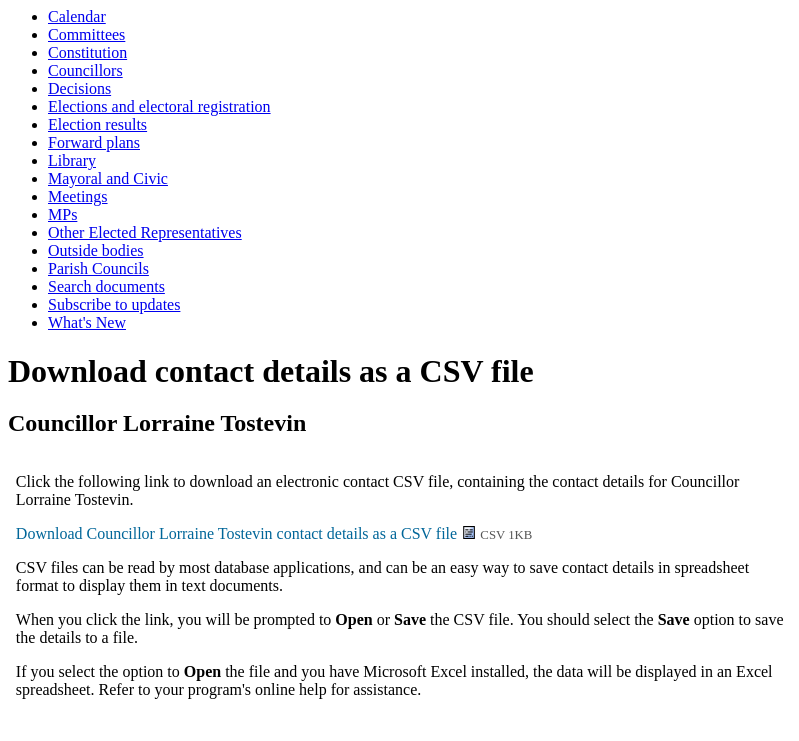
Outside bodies (96, 250)
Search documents (106, 286)
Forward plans (94, 142)
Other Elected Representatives (145, 232)
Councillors (85, 70)
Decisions (79, 88)
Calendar (77, 16)
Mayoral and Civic (108, 178)
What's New (87, 322)
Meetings (78, 196)
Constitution (87, 52)
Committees (86, 34)
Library (72, 160)
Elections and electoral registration (159, 106)
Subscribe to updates (114, 304)
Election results (97, 124)
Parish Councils (98, 268)
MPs (62, 214)
